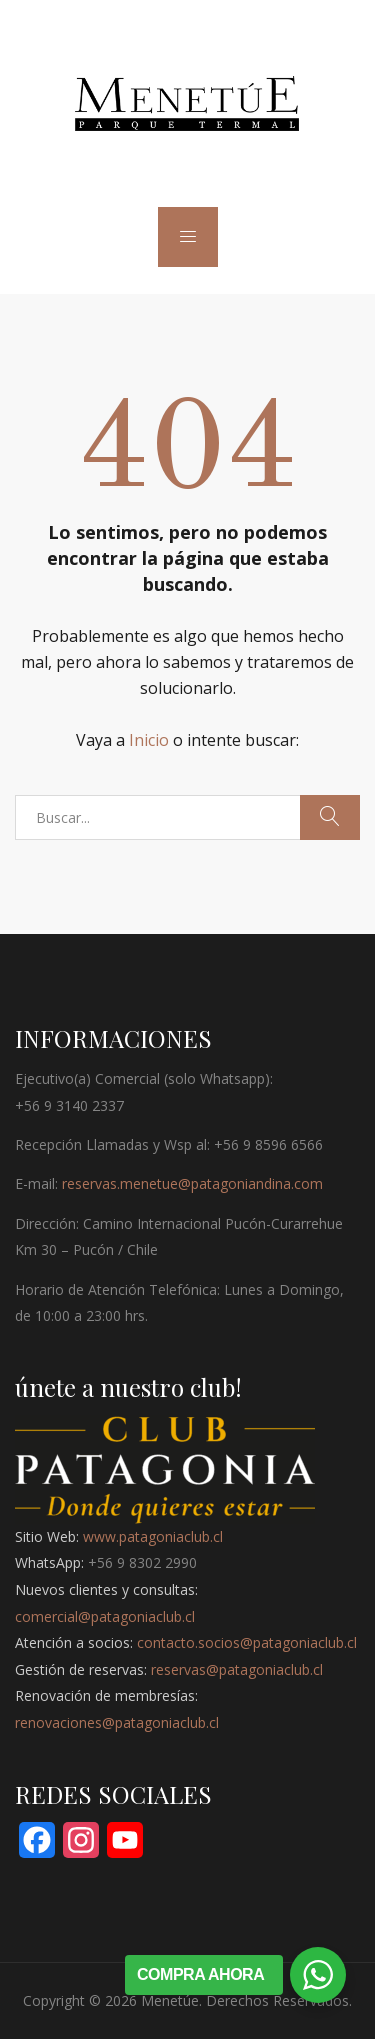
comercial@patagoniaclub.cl (105, 1616)
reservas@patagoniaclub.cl (237, 1669)
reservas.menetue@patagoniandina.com (192, 1183)
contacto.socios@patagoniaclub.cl (247, 1642)
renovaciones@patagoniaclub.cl (117, 1722)
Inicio (149, 740)
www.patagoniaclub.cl (153, 1536)
